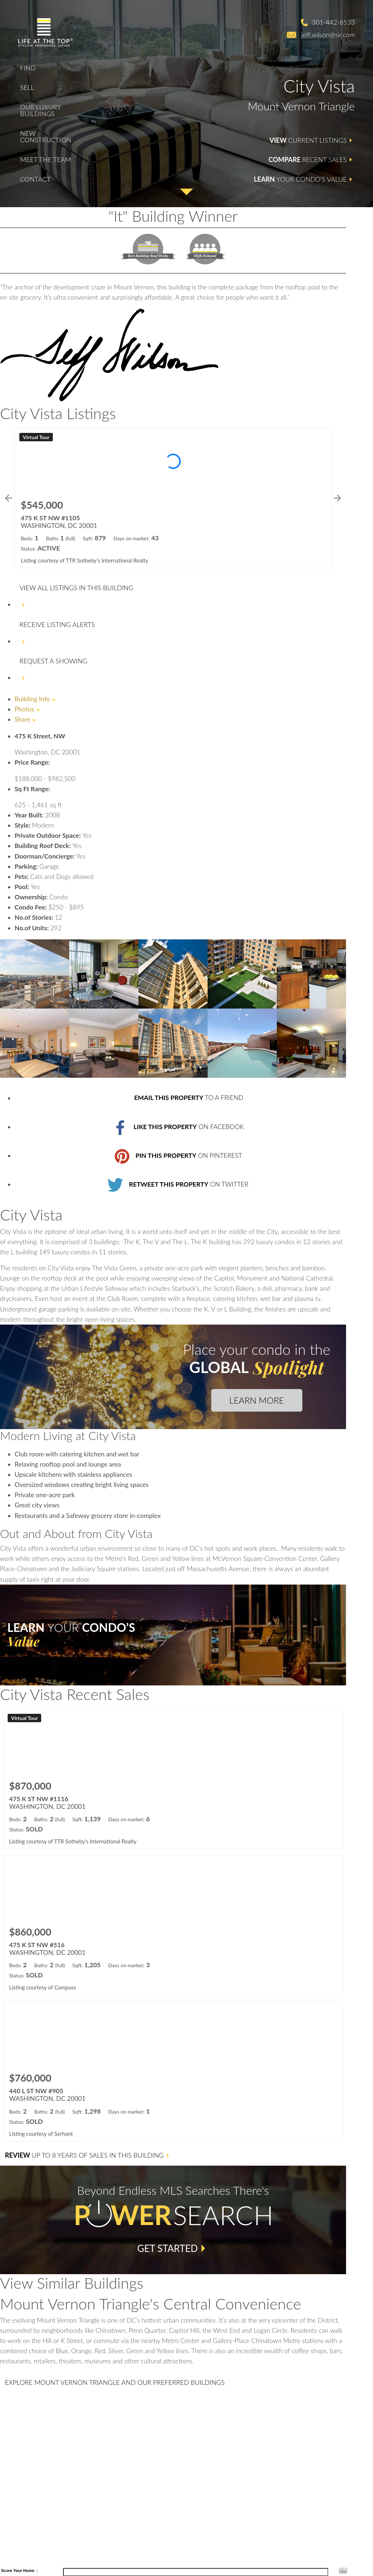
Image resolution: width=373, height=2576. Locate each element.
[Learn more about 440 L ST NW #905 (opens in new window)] (173, 2071)
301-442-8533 (333, 22)
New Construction (45, 136)
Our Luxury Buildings (40, 110)
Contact (35, 179)
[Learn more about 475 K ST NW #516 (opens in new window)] (173, 1925)
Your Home (23, 2570)
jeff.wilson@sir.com (328, 35)
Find (28, 68)
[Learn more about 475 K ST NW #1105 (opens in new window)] (173, 498)
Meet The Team (45, 159)
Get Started (167, 2248)
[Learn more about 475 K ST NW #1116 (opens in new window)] (173, 1779)
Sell (27, 87)
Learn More (256, 1400)
